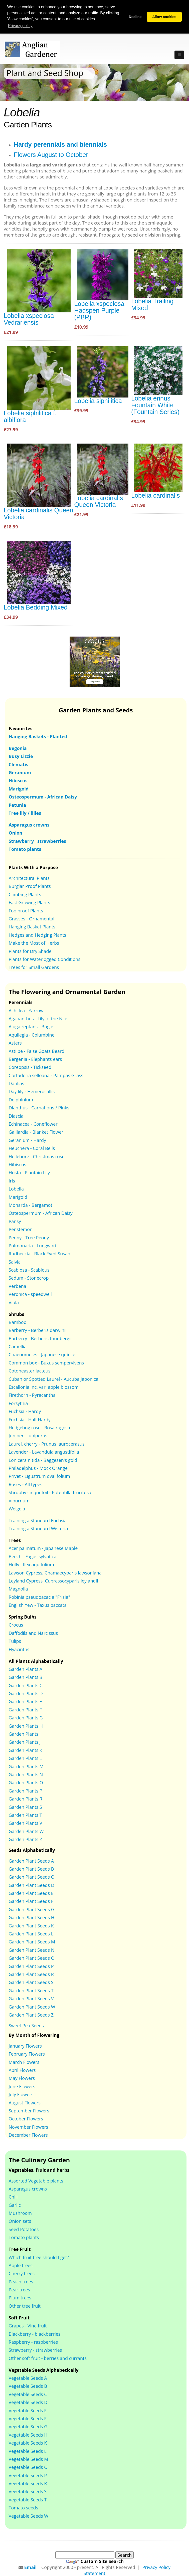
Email (30, 2567)
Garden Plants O (26, 1782)
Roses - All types (26, 1484)
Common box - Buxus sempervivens (46, 1363)
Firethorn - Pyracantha (32, 1395)
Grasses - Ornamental (32, 919)
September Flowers (29, 2111)
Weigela (17, 1509)
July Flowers (21, 2094)
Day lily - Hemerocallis (32, 1091)
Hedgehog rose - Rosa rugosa (39, 1428)
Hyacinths (19, 1649)
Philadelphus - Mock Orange (38, 1468)
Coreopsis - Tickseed (30, 1067)
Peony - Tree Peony (29, 1237)
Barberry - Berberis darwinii (38, 1330)
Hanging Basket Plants (32, 927)
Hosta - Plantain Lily (29, 1172)
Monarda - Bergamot (30, 1205)
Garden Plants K (25, 1750)
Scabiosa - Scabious (29, 1270)
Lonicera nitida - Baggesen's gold (43, 1460)
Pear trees (19, 2290)
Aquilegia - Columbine (32, 1035)
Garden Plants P (25, 1791)
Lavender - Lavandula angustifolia (44, 1452)
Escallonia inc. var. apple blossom (44, 1387)
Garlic (15, 2205)
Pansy (15, 1221)
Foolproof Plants (26, 911)
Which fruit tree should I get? (39, 2257)
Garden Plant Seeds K (31, 1926)
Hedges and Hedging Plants (37, 935)
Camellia (18, 1346)
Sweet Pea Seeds (26, 2026)
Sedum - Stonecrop (29, 1278)
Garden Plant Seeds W (32, 2007)
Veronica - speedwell (30, 1294)
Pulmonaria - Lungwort (33, 1246)
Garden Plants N (26, 1774)
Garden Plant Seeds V (31, 1999)
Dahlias (16, 1083)
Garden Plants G (26, 1718)
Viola (14, 1302)
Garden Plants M (26, 1766)
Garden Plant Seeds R (31, 1974)
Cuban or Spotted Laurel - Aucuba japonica (53, 1379)
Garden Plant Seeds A (31, 1861)
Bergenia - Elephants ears (35, 1059)
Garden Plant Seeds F (31, 1901)
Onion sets (20, 2221)
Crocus (16, 1625)
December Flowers (28, 2135)
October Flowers (26, 2119)
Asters (15, 1043)
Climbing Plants (25, 894)
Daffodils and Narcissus (33, 1633)
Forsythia (18, 1403)
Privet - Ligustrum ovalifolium (39, 1476)
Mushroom (20, 2213)
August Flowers (25, 2103)
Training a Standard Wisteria (38, 1528)
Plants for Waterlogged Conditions (44, 959)
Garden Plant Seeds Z (31, 2015)
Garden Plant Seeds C (31, 1877)
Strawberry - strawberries (35, 2350)
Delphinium (21, 1100)
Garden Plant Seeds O (32, 1958)
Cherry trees (22, 2273)
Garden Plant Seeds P (31, 1966)
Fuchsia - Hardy (25, 1411)
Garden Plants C (26, 1685)
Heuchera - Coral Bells (32, 1148)
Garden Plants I (25, 1734)
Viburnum (19, 1500)
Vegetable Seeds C (28, 2394)
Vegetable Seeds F (28, 2419)
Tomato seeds (23, 2508)
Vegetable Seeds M (28, 2459)
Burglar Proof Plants (30, 886)
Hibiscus (17, 1164)
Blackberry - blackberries (35, 2334)
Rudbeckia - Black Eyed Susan (39, 1254)
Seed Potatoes (24, 2229)
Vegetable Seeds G (28, 2427)
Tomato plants (24, 2237)
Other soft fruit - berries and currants (48, 2358)
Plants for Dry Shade (30, 951)
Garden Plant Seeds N (32, 1950)
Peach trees (21, 2282)
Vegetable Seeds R (28, 2483)
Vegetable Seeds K (28, 2443)
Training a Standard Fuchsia (38, 1520)
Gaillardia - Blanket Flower (36, 1132)
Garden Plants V (25, 1823)
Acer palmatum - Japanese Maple (43, 1548)
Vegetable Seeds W (28, 2516)
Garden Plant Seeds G (31, 1909)
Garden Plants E (25, 1701)
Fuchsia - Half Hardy (30, 1420)
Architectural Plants (29, 878)
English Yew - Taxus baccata (38, 1605)
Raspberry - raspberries (33, 2342)
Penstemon (21, 1229)
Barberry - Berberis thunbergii (40, 1338)
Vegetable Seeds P (28, 2475)
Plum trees (20, 2298)
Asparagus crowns (28, 2189)
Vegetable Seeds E (28, 2411)
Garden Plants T (25, 1815)
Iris (12, 1181)
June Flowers (22, 2086)
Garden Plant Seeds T (31, 1991)
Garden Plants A (26, 1669)
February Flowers (27, 2054)
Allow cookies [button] (164, 17)
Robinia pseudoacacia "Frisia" (39, 1597)
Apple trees (21, 2265)
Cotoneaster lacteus (30, 1371)
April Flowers (22, 2070)
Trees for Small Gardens (34, 967)
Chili (13, 2197)
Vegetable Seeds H (28, 2435)
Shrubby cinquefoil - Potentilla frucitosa (50, 1492)
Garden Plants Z (25, 1839)
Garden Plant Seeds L (31, 1934)
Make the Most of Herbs (34, 943)
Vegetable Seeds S (28, 2491)
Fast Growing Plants (29, 902)
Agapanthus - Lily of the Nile (38, 1019)
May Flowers (22, 2078)
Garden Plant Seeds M (32, 1942)
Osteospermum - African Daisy (41, 1213)
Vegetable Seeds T (28, 2500)
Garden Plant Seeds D (31, 1885)
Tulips (15, 1641)
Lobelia (16, 1189)
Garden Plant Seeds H (31, 1917)
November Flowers (28, 2127)
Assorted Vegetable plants (36, 2180)
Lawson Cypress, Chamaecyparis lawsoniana (55, 1573)
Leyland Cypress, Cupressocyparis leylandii (53, 1581)
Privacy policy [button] (20, 26)
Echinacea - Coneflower (33, 1124)
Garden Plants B (26, 1677)
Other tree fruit (25, 2306)
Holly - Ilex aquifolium (31, 1564)
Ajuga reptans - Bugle (31, 1027)
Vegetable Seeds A (28, 2378)
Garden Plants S (25, 1807)
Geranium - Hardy (27, 1140)
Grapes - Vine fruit (28, 2326)
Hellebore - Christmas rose (37, 1156)
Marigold (18, 1197)
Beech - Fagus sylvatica (33, 1556)
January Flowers (25, 2046)
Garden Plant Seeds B (31, 1869)
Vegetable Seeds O (28, 2467)
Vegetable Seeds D (28, 2402)
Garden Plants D (26, 1693)
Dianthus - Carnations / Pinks (39, 1108)
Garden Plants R (25, 1799)
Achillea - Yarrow (26, 1011)
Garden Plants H (26, 1726)
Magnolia (18, 1589)
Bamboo (18, 1322)
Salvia (15, 1262)
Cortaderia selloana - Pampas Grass (46, 1075)
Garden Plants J (25, 1742)
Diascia (16, 1116)
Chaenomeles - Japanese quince (42, 1354)
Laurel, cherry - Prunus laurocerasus (47, 1444)
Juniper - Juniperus (28, 1436)
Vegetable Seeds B (28, 2386)
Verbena (17, 1286)
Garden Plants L (25, 1758)
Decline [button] (135, 17)
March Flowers (24, 2062)
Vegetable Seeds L (28, 2451)
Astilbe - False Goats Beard (37, 1051)
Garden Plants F (25, 1710)
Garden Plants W (26, 1831)
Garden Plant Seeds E (31, 1893)
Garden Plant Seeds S (31, 1982)
